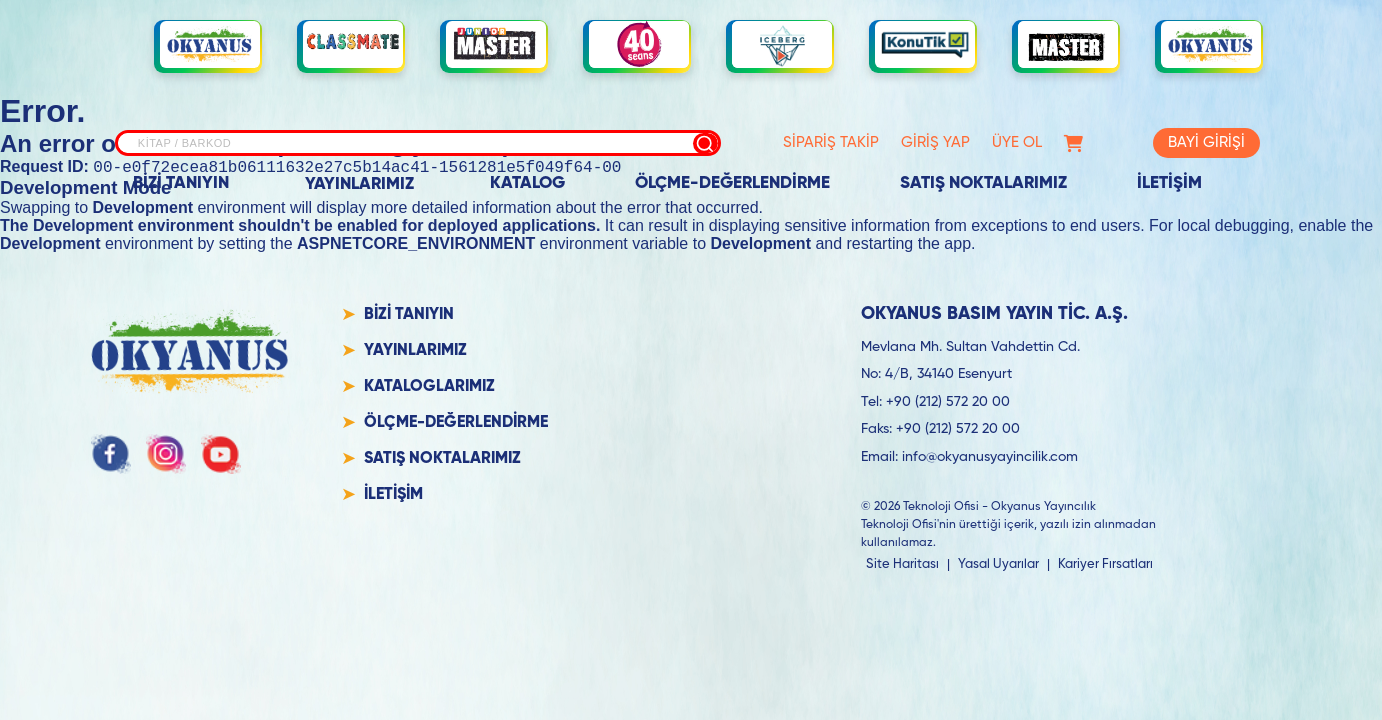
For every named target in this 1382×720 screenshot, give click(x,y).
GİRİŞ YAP (935, 142)
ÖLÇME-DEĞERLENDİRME (732, 183)
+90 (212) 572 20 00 (948, 405)
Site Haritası (902, 567)
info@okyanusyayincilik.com (990, 460)
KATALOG (527, 183)
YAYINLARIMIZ (359, 184)
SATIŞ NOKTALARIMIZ (983, 183)
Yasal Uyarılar (998, 567)
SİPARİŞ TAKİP (831, 142)
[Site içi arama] (418, 143)
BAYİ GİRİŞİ (1206, 142)
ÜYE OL (1017, 142)
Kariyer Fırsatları (1105, 567)
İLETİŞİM (1169, 183)
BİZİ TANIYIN (181, 183)
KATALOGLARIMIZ (429, 390)
